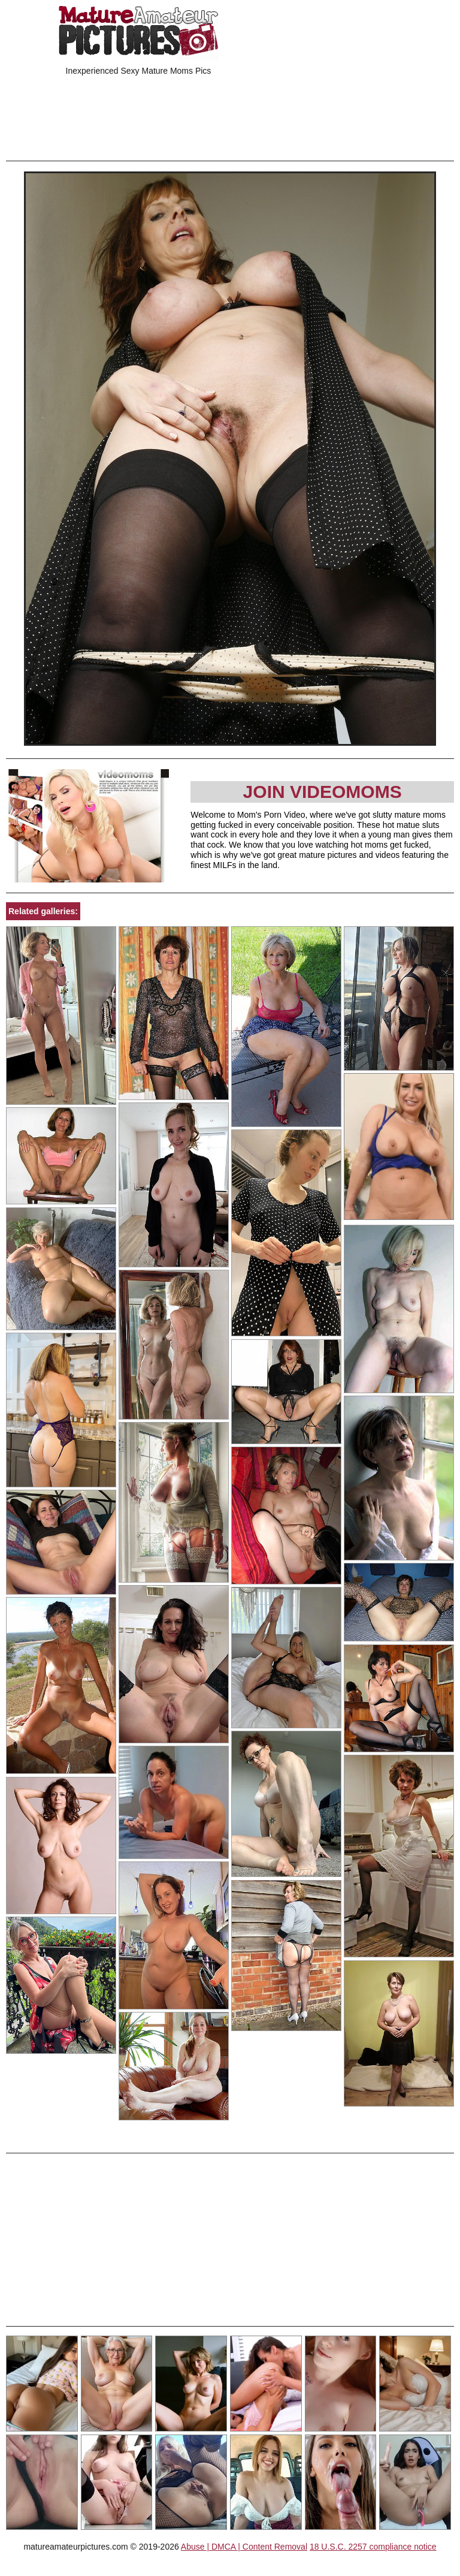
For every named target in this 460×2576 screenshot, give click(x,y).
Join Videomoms (322, 792)
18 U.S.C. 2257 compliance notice (373, 2546)
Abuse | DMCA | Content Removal (244, 2546)
